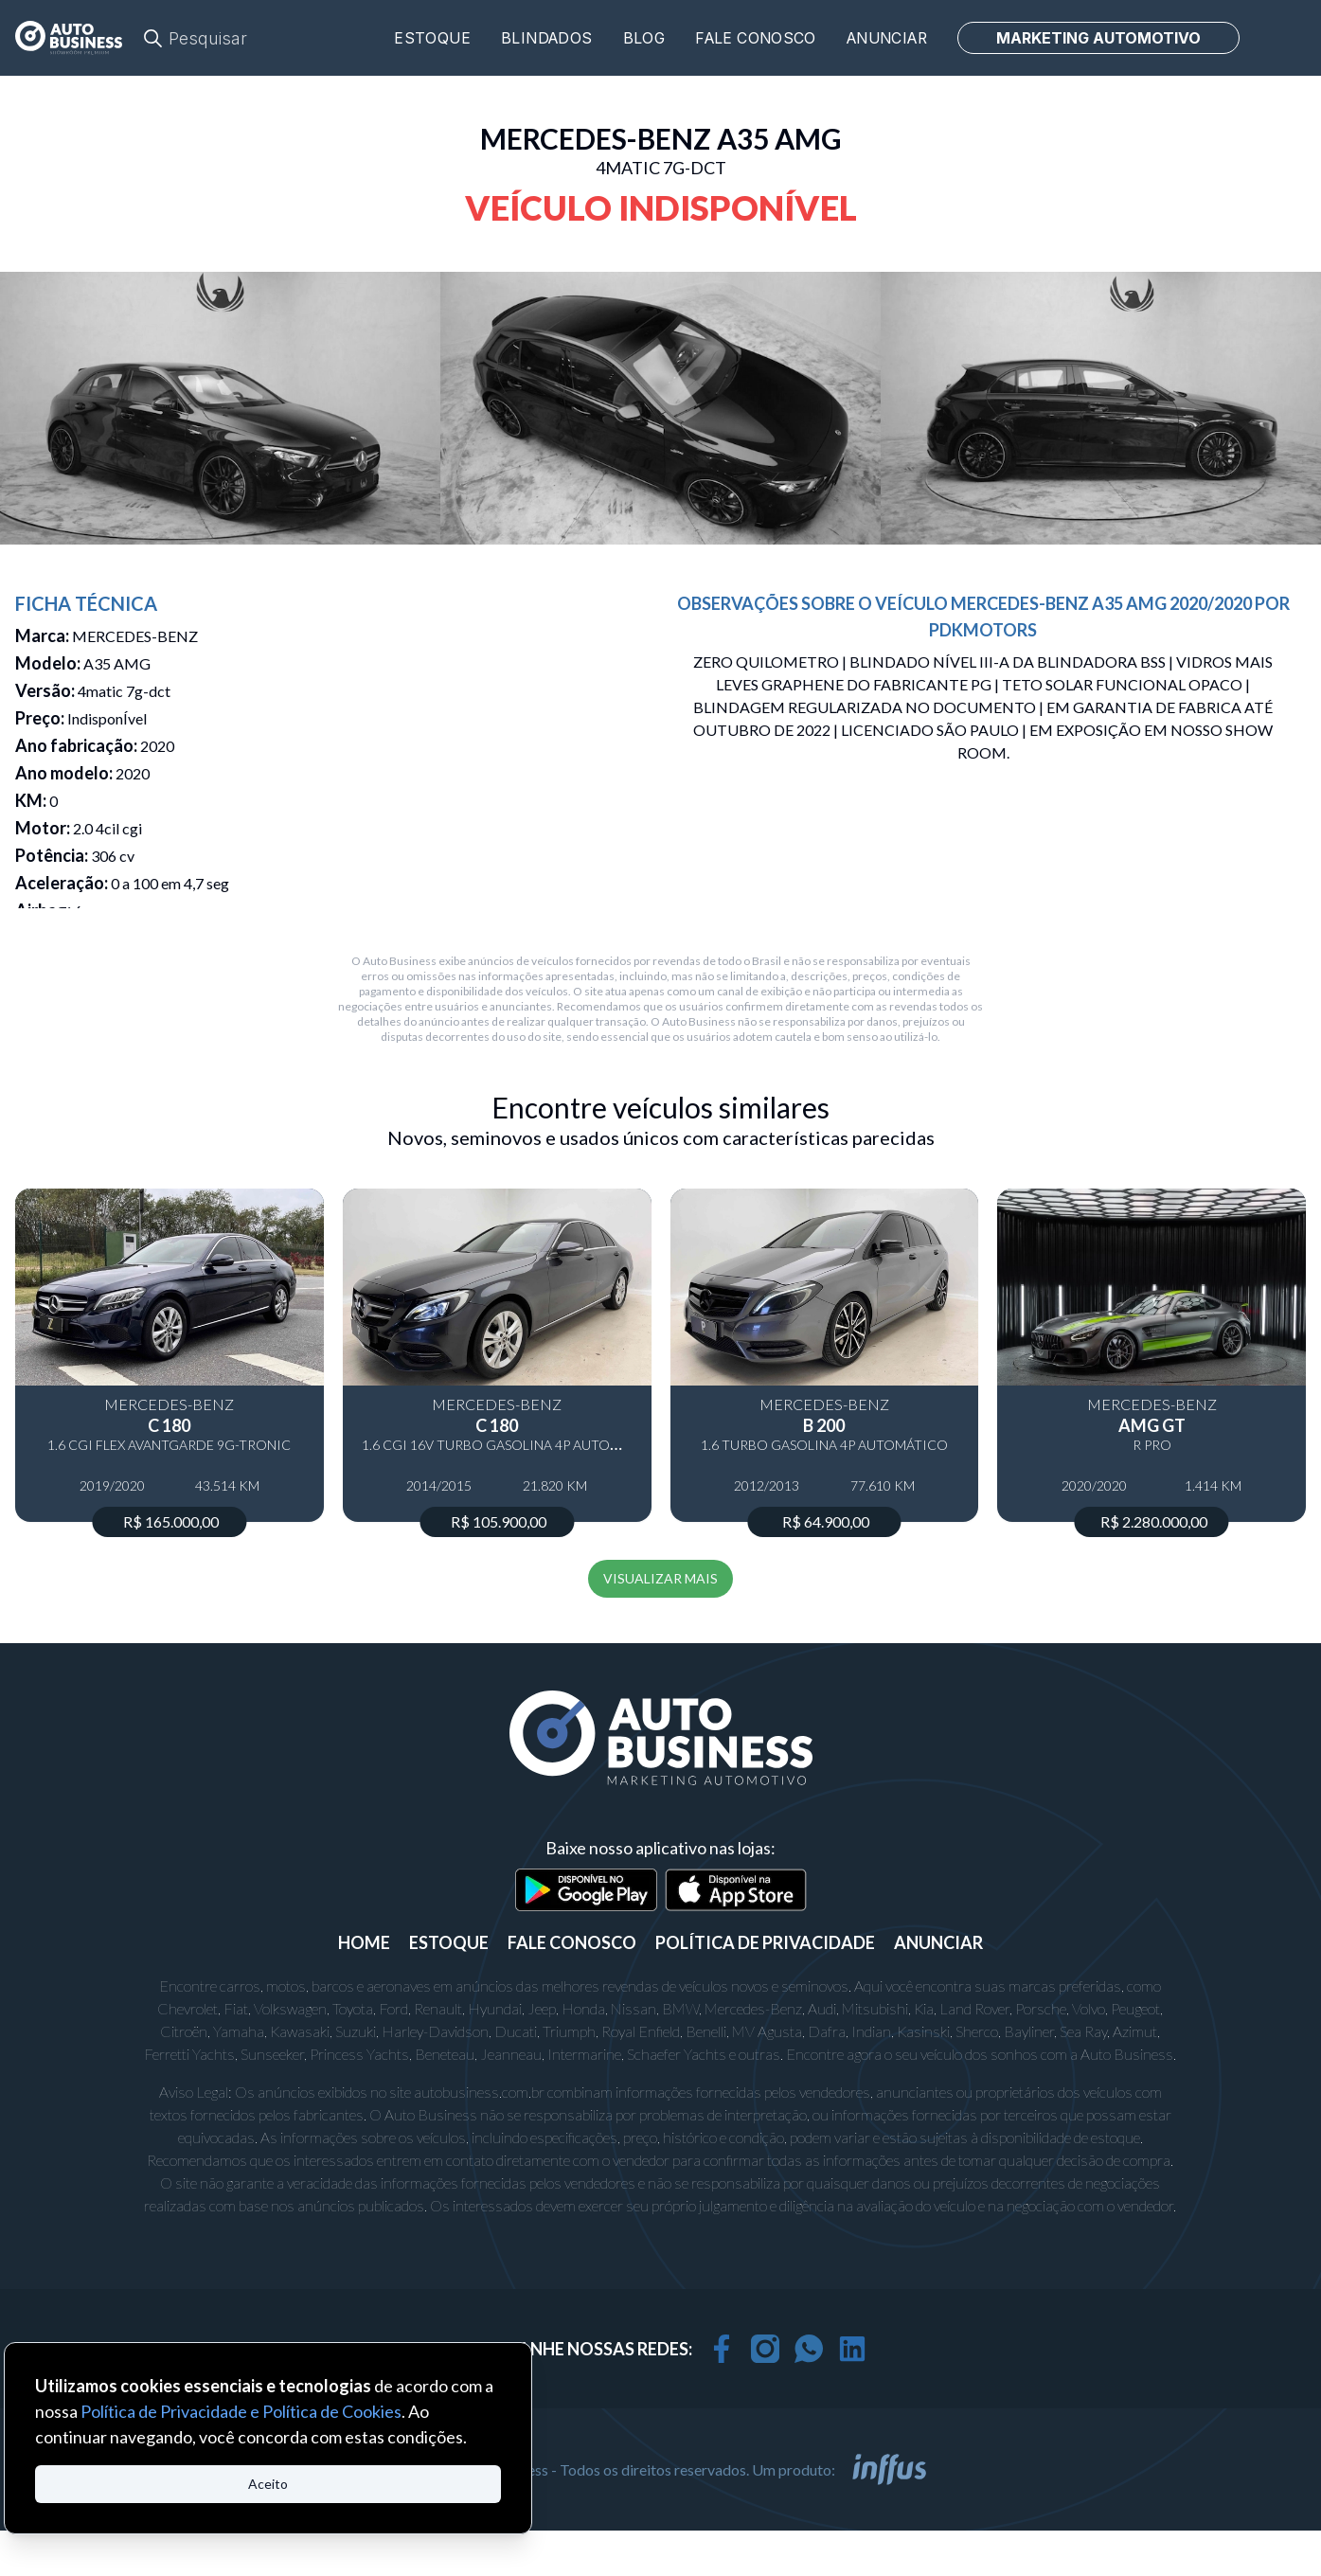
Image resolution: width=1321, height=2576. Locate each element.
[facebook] (721, 2348)
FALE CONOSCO (572, 1942)
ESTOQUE (449, 1942)
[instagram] (765, 2348)
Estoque (432, 38)
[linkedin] (852, 2348)
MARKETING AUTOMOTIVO (1098, 37)
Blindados (547, 38)
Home (364, 1942)
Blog (644, 38)
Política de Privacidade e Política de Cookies (241, 2411)
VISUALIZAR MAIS (660, 1578)
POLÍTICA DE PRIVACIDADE (765, 1942)
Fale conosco (755, 38)
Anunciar (887, 38)
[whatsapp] (808, 2348)
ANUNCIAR (938, 1942)
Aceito (268, 2484)
